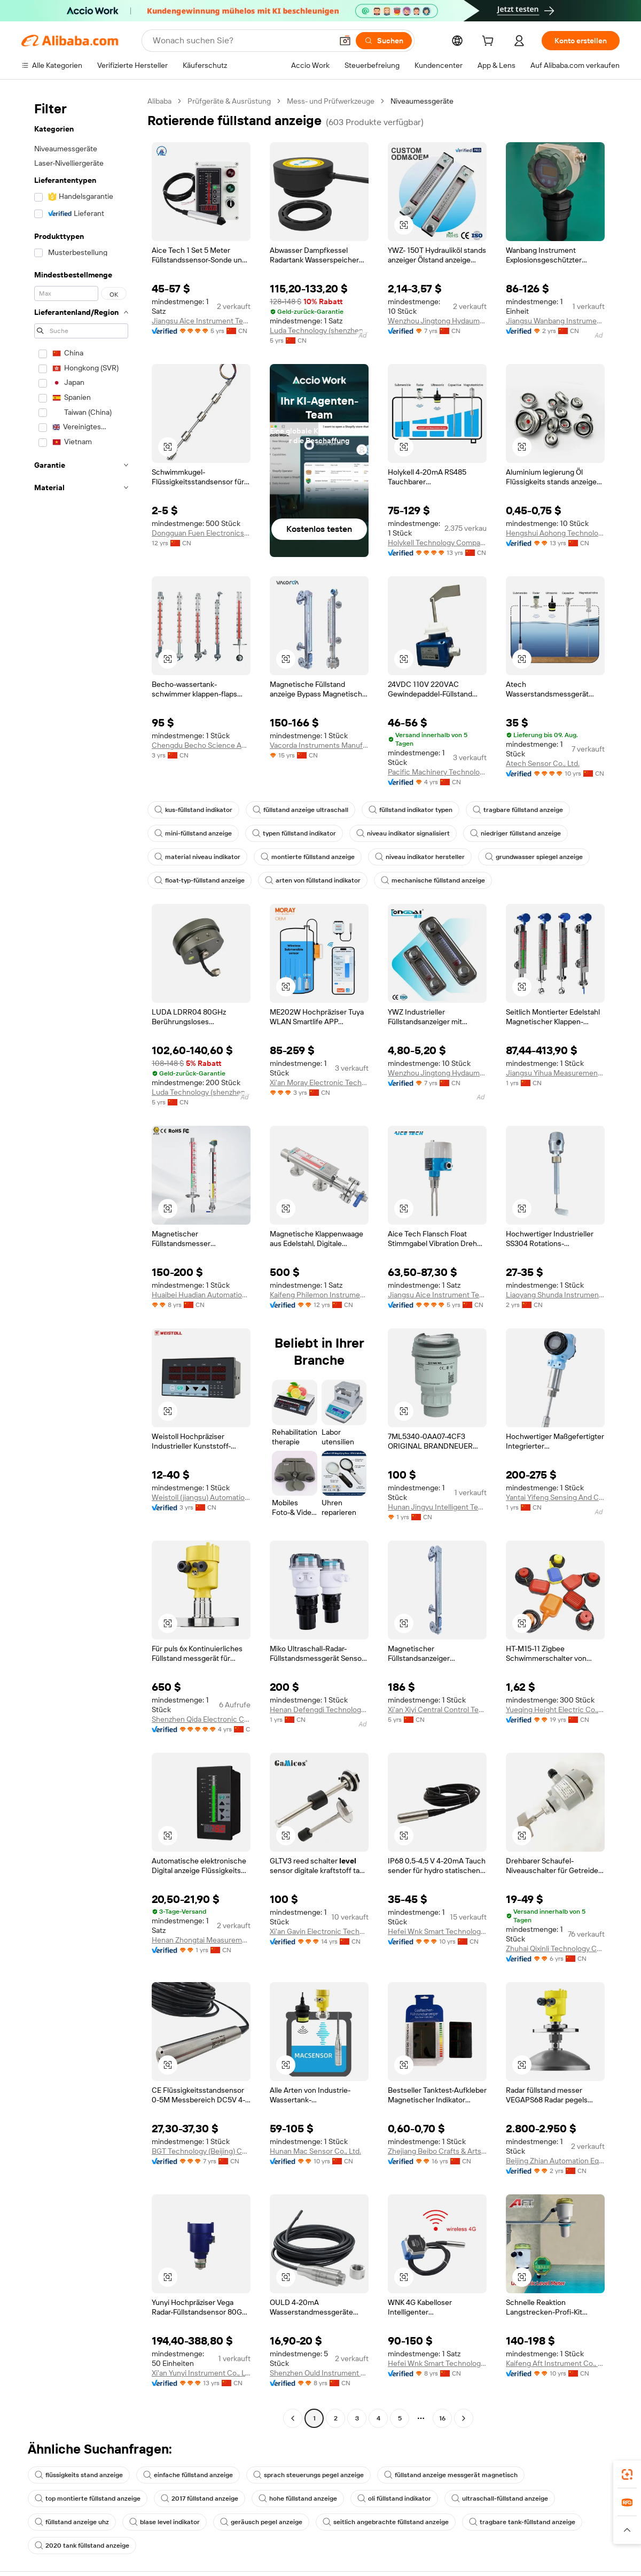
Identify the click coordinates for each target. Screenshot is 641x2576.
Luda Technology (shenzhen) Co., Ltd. (319, 330)
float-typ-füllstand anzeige (201, 880)
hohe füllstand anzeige (303, 2498)
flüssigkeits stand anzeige (80, 2475)
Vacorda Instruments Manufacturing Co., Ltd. (319, 744)
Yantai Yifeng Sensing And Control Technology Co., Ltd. (555, 1497)
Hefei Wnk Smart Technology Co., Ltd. (437, 1931)
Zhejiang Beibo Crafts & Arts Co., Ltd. (437, 2150)
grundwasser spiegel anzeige (539, 857)
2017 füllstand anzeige (202, 2498)
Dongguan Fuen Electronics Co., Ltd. (201, 532)
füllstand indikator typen (416, 810)
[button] (341, 40)
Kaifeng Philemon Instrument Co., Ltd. (319, 1294)
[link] (627, 2474)
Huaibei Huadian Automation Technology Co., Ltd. (201, 1294)
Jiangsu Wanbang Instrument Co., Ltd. (555, 320)
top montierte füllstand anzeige (88, 2498)
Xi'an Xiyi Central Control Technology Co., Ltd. (437, 1709)
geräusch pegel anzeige (266, 2522)
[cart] (488, 42)
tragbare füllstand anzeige (526, 810)
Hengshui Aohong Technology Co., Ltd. (555, 532)
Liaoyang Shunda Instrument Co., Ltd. (555, 1294)
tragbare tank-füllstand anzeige (533, 2522)
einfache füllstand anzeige (192, 2475)
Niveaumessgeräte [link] (436, 100)
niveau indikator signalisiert (409, 833)
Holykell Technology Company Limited (437, 542)
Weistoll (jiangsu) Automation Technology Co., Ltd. (201, 1497)
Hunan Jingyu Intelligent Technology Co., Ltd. (437, 1506)
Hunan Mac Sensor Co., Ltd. (319, 2150)
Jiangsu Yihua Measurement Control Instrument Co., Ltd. (555, 1072)
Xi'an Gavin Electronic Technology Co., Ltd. (319, 1931)
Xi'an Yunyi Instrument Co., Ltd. (201, 2372)
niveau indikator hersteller (422, 857)
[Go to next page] (463, 2418)
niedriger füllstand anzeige (524, 833)
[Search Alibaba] (240, 41)
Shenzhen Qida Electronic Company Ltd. (201, 1718)
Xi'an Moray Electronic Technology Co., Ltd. (319, 1082)
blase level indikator (168, 2522)
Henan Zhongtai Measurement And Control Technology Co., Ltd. (201, 1939)
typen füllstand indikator (298, 833)
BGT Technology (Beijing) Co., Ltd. (201, 2150)
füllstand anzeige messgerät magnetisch (461, 2475)
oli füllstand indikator (402, 2498)
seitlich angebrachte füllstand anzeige (394, 2522)
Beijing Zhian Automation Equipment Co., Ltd (555, 2160)
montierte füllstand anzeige (309, 857)
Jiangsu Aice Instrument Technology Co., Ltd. (201, 320)
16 (442, 2418)
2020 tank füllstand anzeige (83, 2545)
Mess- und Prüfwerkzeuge (340, 100)
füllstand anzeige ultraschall (304, 810)
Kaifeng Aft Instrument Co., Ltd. (555, 2363)
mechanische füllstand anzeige (440, 880)
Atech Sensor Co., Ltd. (545, 763)
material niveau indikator (197, 857)
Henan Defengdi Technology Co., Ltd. (319, 1709)
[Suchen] (381, 40)
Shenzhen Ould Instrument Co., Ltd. (319, 2372)
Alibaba (160, 100)
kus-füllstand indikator (194, 810)
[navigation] (81, 1261)
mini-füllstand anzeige (194, 833)
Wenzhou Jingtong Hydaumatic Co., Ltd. (437, 320)
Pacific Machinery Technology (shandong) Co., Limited (437, 771)
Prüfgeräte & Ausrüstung (233, 100)
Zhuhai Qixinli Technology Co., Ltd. (555, 1948)
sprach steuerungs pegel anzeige (316, 2475)
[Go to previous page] (292, 2418)
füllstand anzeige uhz (73, 2522)
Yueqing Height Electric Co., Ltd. (555, 1709)
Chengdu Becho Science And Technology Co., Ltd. (201, 744)
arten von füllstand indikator (317, 880)
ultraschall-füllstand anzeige (509, 2498)
